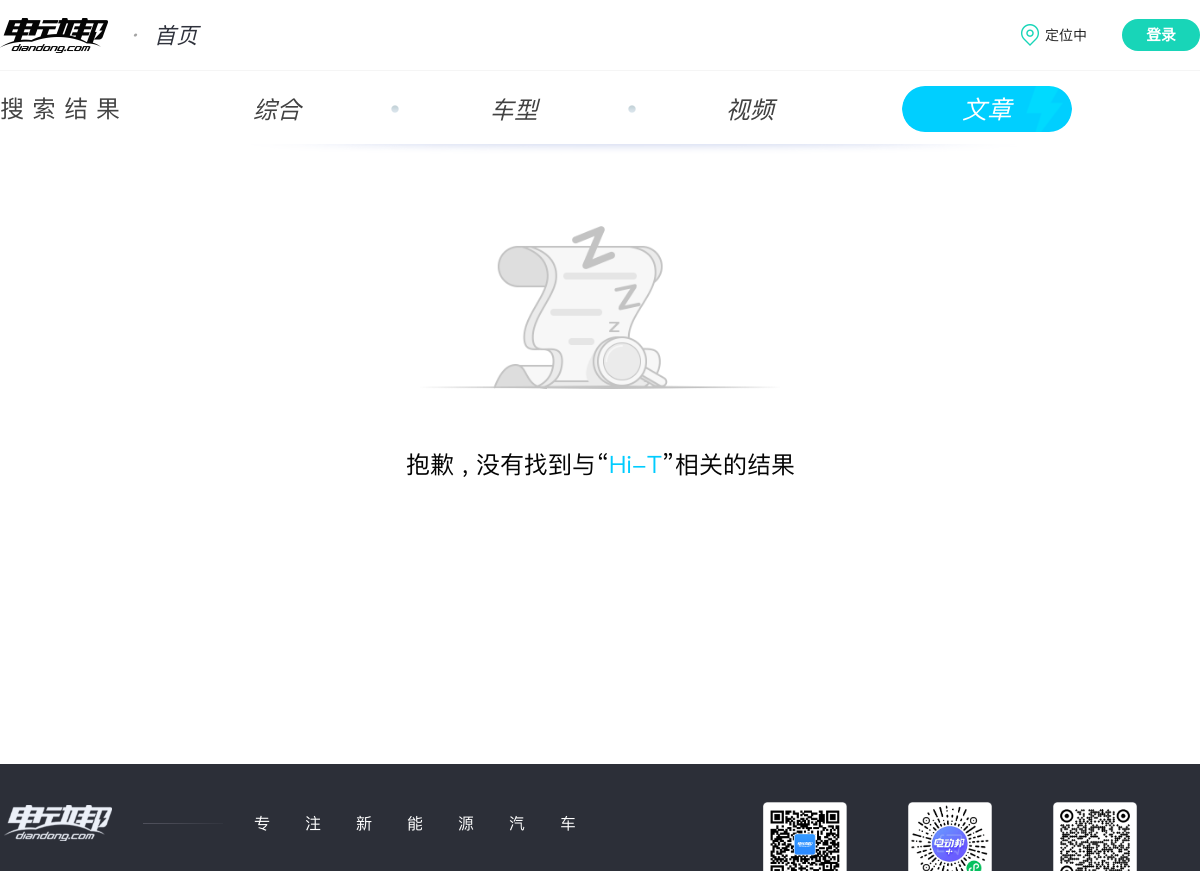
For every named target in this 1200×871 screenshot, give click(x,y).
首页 (176, 35)
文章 (987, 109)
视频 (750, 109)
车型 (514, 109)
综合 (277, 109)
